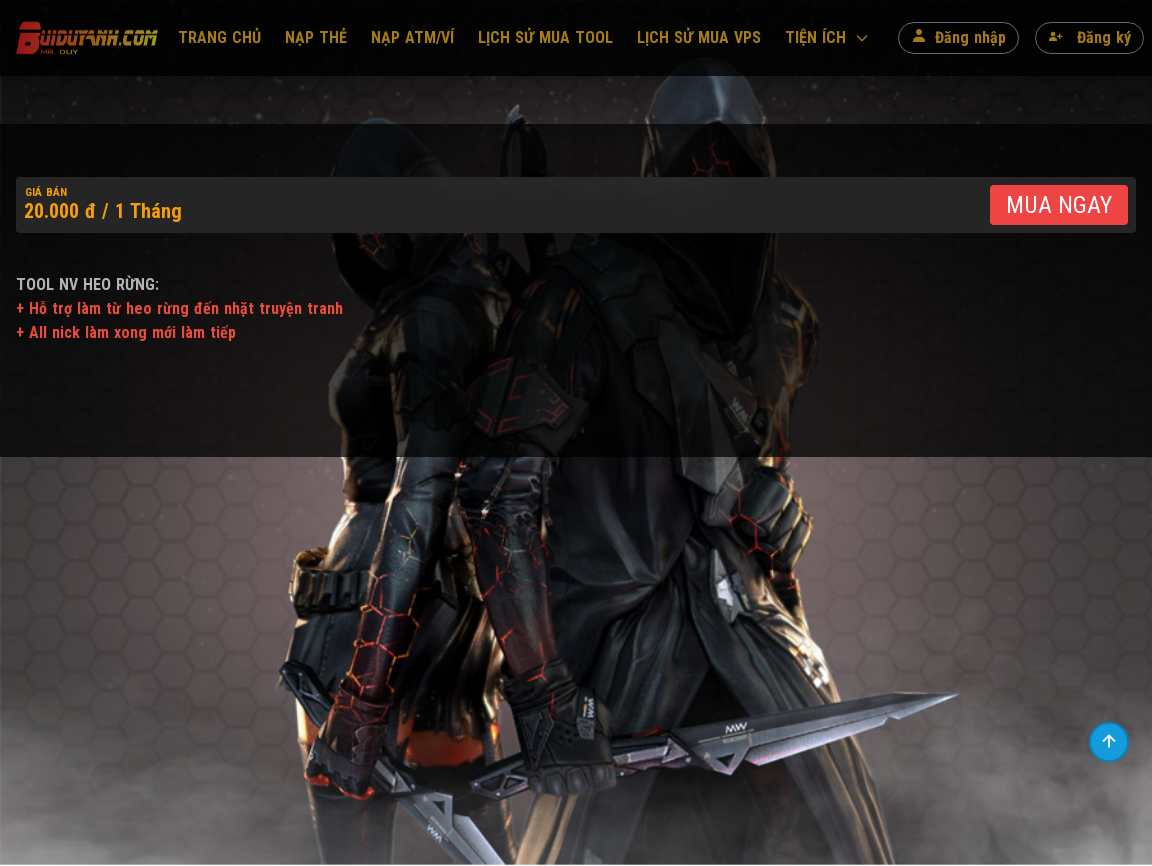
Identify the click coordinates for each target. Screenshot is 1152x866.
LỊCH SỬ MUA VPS (699, 37)
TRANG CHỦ (219, 37)
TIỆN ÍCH (827, 37)
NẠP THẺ (316, 37)
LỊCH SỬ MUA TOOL (545, 37)
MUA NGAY (1059, 205)
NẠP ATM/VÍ (412, 37)
